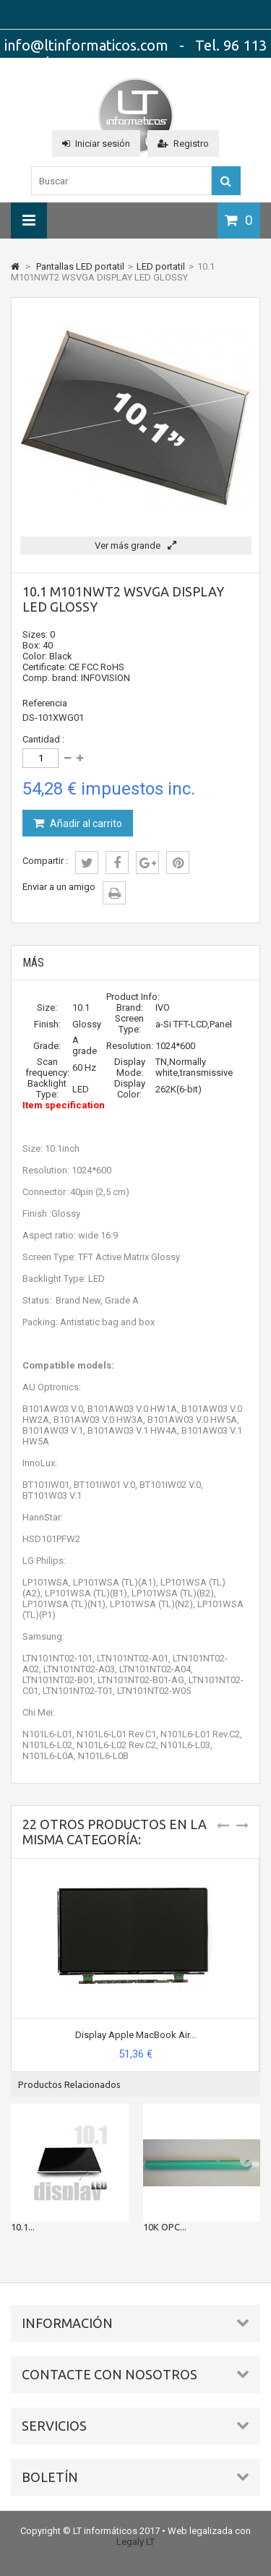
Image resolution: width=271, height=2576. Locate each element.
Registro (183, 143)
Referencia (44, 703)
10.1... (23, 2227)
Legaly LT (135, 2541)
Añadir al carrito (85, 823)
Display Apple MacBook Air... (135, 2034)
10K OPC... (164, 2227)
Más (33, 963)
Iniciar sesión (96, 143)
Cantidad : (43, 739)
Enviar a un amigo (58, 886)
